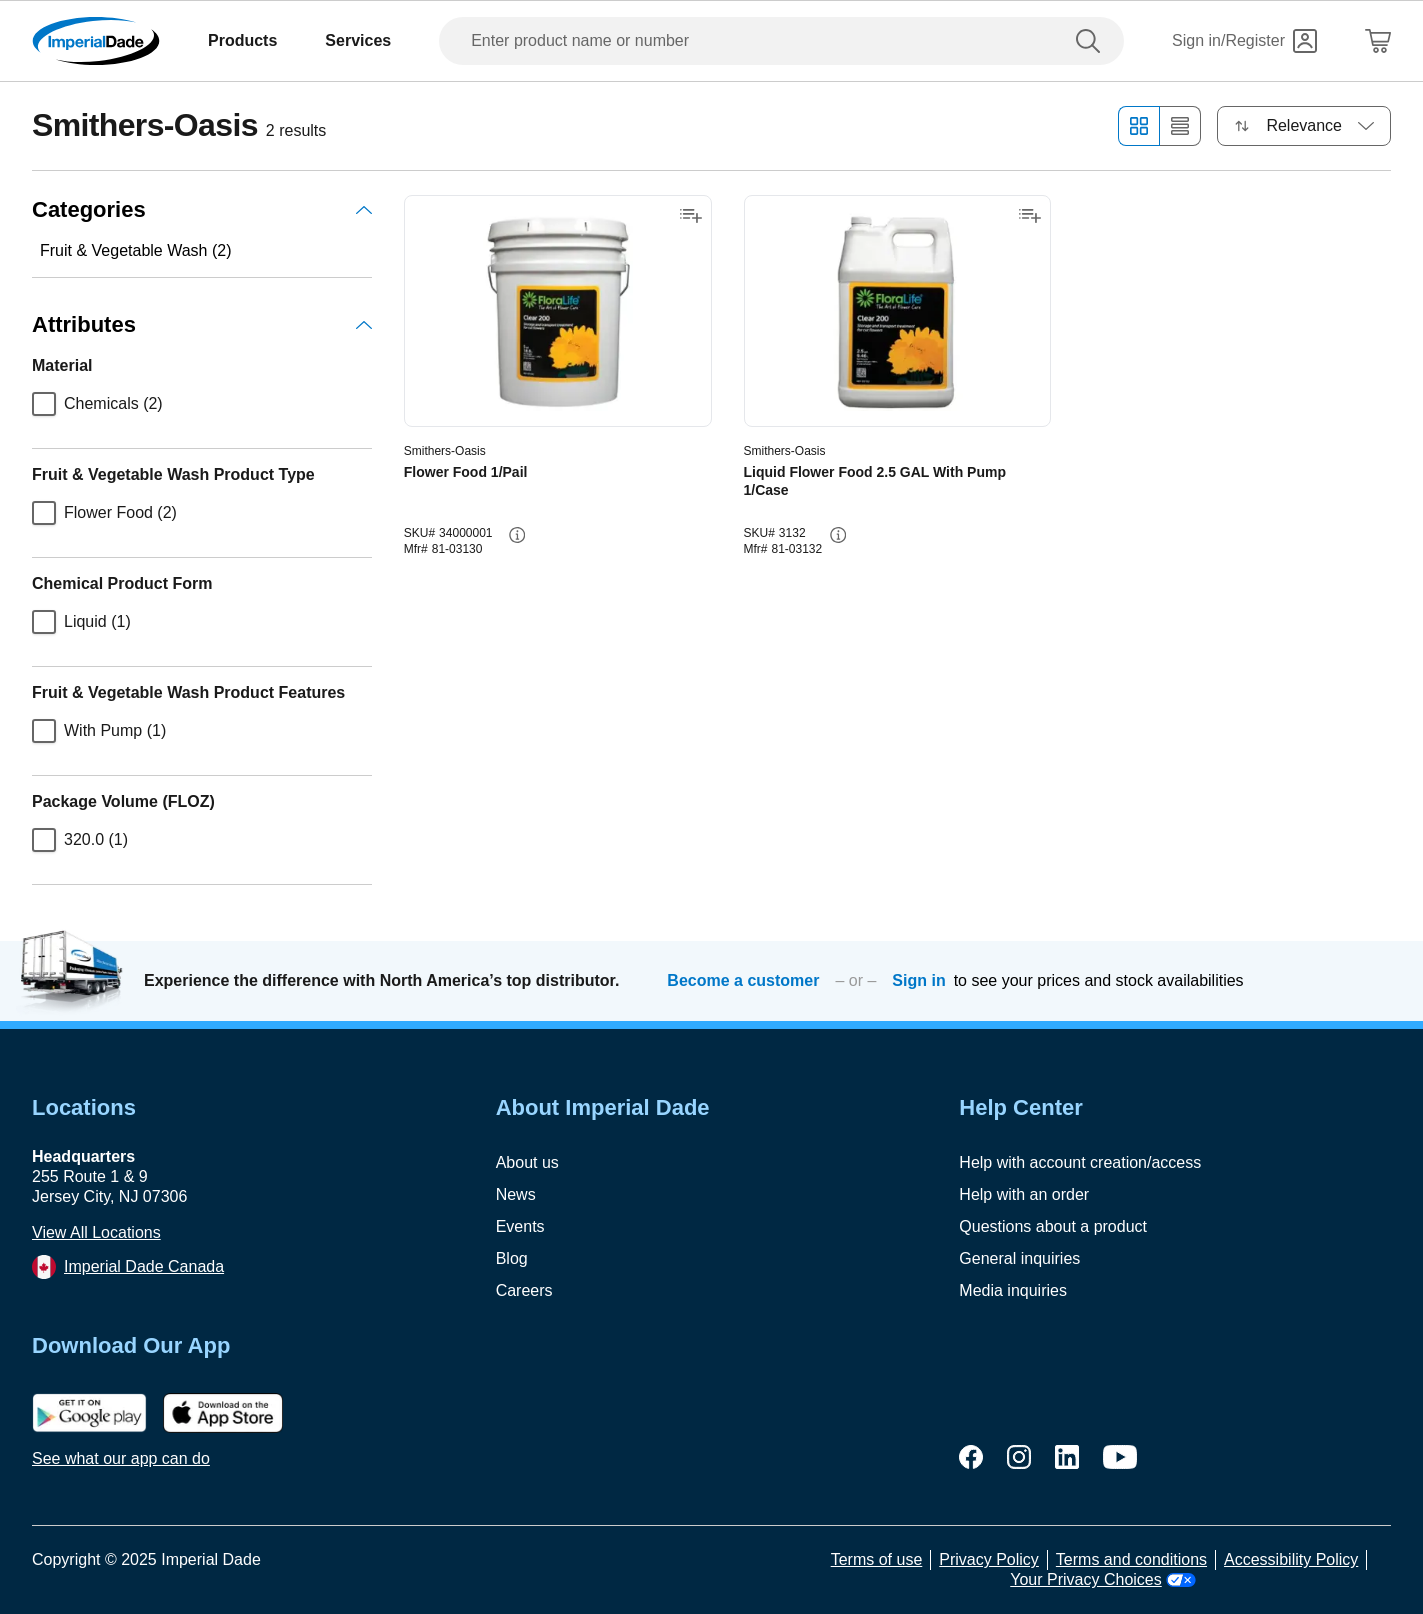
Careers (524, 1290)
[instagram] (1019, 1457)
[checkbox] (44, 404)
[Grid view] (1138, 126)
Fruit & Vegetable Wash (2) (136, 250)
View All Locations (96, 1232)
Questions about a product (1053, 1226)
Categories (202, 209)
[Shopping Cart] (1378, 41)
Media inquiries (1013, 1290)
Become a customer (743, 980)
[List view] (1180, 126)
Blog (512, 1258)
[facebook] (971, 1457)
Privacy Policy (989, 1559)
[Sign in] (1244, 41)
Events (520, 1226)
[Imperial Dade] (96, 41)
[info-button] (517, 535)
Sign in (918, 980)
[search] (1092, 41)
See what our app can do (121, 1458)
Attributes (202, 324)
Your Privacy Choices (1102, 1579)
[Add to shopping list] (691, 216)
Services (358, 40)
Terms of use (877, 1559)
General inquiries (1019, 1258)
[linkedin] (1067, 1457)
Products (242, 40)
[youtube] (1120, 1457)
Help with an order (1024, 1194)
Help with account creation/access (1080, 1162)
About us (527, 1162)
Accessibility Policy (1291, 1559)
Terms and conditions (1131, 1559)
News (516, 1194)
